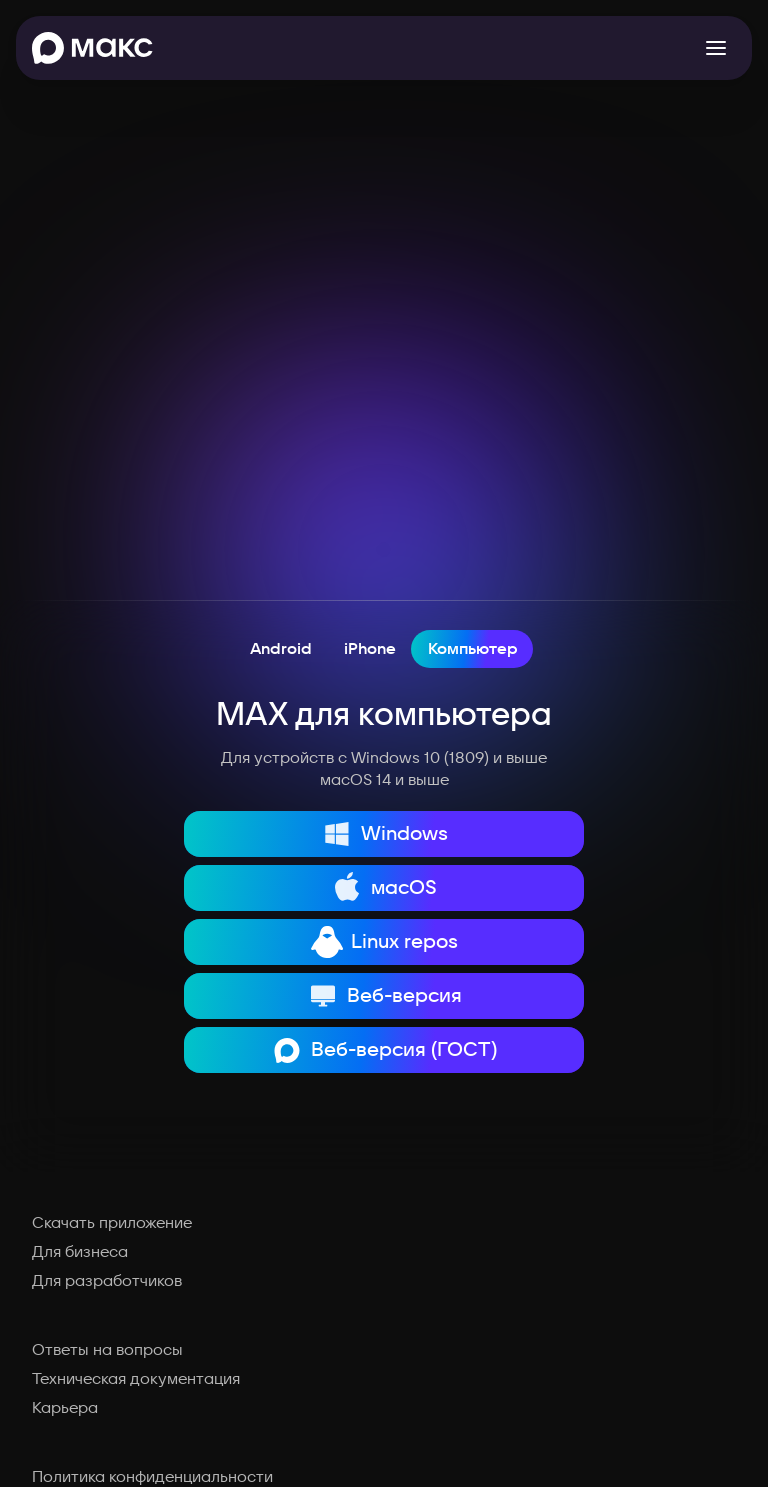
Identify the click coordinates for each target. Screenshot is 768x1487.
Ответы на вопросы (107, 1350)
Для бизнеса (80, 1252)
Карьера (65, 1408)
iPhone (370, 649)
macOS (384, 888)
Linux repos (384, 942)
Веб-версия (384, 996)
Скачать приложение (112, 1223)
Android (281, 649)
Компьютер (473, 649)
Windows (384, 834)
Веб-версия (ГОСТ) (384, 1050)
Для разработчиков (107, 1281)
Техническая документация (136, 1379)
